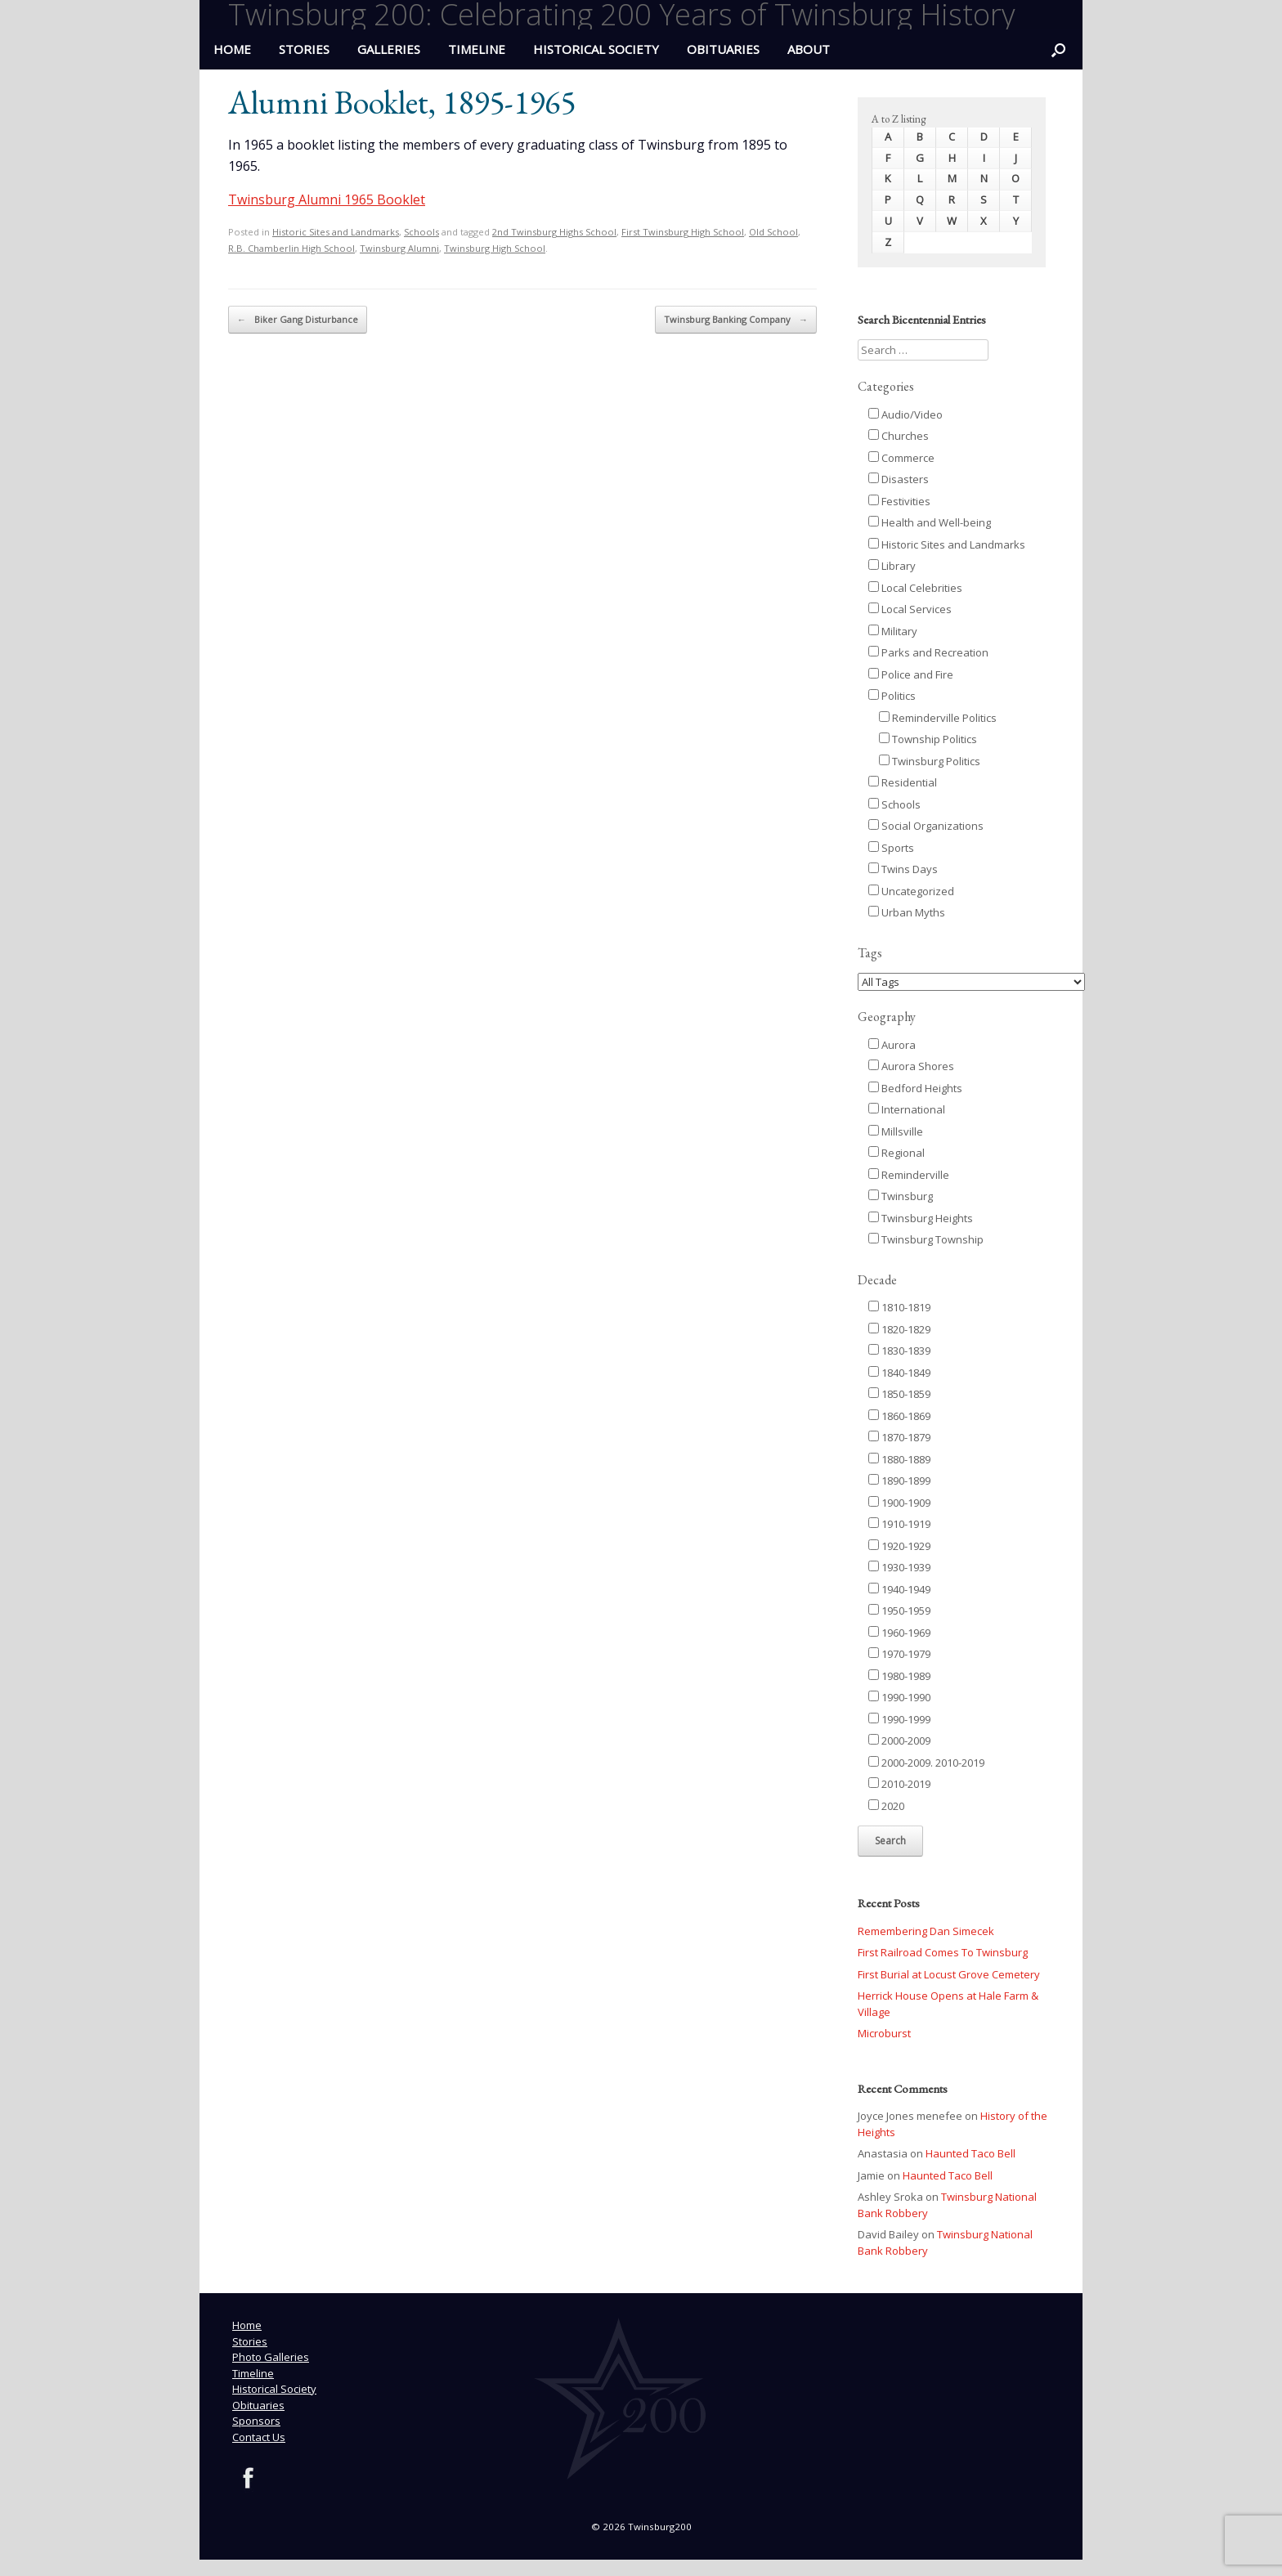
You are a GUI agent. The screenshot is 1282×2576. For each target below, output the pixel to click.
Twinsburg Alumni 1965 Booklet (326, 199)
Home (247, 2325)
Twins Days (903, 869)
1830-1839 (899, 1350)
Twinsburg (900, 1196)
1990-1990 (899, 1697)
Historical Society (596, 49)
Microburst (884, 2033)
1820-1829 (899, 1329)
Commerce (901, 457)
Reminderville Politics (938, 717)
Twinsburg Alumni (399, 248)
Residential (902, 782)
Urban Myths (906, 912)
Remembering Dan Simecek (926, 1931)
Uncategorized (911, 891)
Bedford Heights (915, 1088)
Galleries (388, 49)
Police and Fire (910, 674)
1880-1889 (899, 1459)
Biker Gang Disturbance (297, 319)
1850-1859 (899, 1394)
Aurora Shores (911, 1066)
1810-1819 (899, 1307)
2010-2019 (899, 1783)
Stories (304, 49)
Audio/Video (905, 414)
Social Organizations (926, 825)
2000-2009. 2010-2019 (926, 1762)
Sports (891, 847)
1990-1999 (899, 1719)
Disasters (898, 479)
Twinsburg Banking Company (736, 319)
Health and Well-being (929, 522)
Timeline (476, 49)
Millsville (895, 1131)
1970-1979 (899, 1653)
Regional (896, 1152)
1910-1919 (899, 1523)
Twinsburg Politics (929, 761)
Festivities (899, 501)
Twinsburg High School (494, 248)
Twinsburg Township (926, 1239)
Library (892, 565)
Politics (892, 695)
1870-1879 (899, 1437)
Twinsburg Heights (920, 1218)
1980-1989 (899, 1676)
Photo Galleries (270, 2357)
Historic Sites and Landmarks (335, 232)
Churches (898, 435)
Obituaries (723, 49)
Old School (773, 232)
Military (892, 631)
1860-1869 (899, 1416)
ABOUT (808, 49)
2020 (886, 1806)
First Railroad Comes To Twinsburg (943, 1952)
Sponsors (256, 2420)
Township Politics (928, 739)
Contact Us (258, 2437)
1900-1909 (899, 1502)
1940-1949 (899, 1589)
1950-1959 (899, 1610)
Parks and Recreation (928, 652)
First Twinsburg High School (682, 232)
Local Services (910, 609)
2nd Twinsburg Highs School (554, 232)
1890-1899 (899, 1480)
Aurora (892, 1044)
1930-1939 (899, 1567)
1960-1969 (899, 1632)
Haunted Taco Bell (970, 2153)
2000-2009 (899, 1740)
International (906, 1109)
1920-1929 (899, 1546)
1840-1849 (899, 1372)
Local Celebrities (915, 587)
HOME (232, 49)
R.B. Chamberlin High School (291, 248)
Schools (421, 232)
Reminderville (908, 1174)
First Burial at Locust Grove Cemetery (949, 1974)
